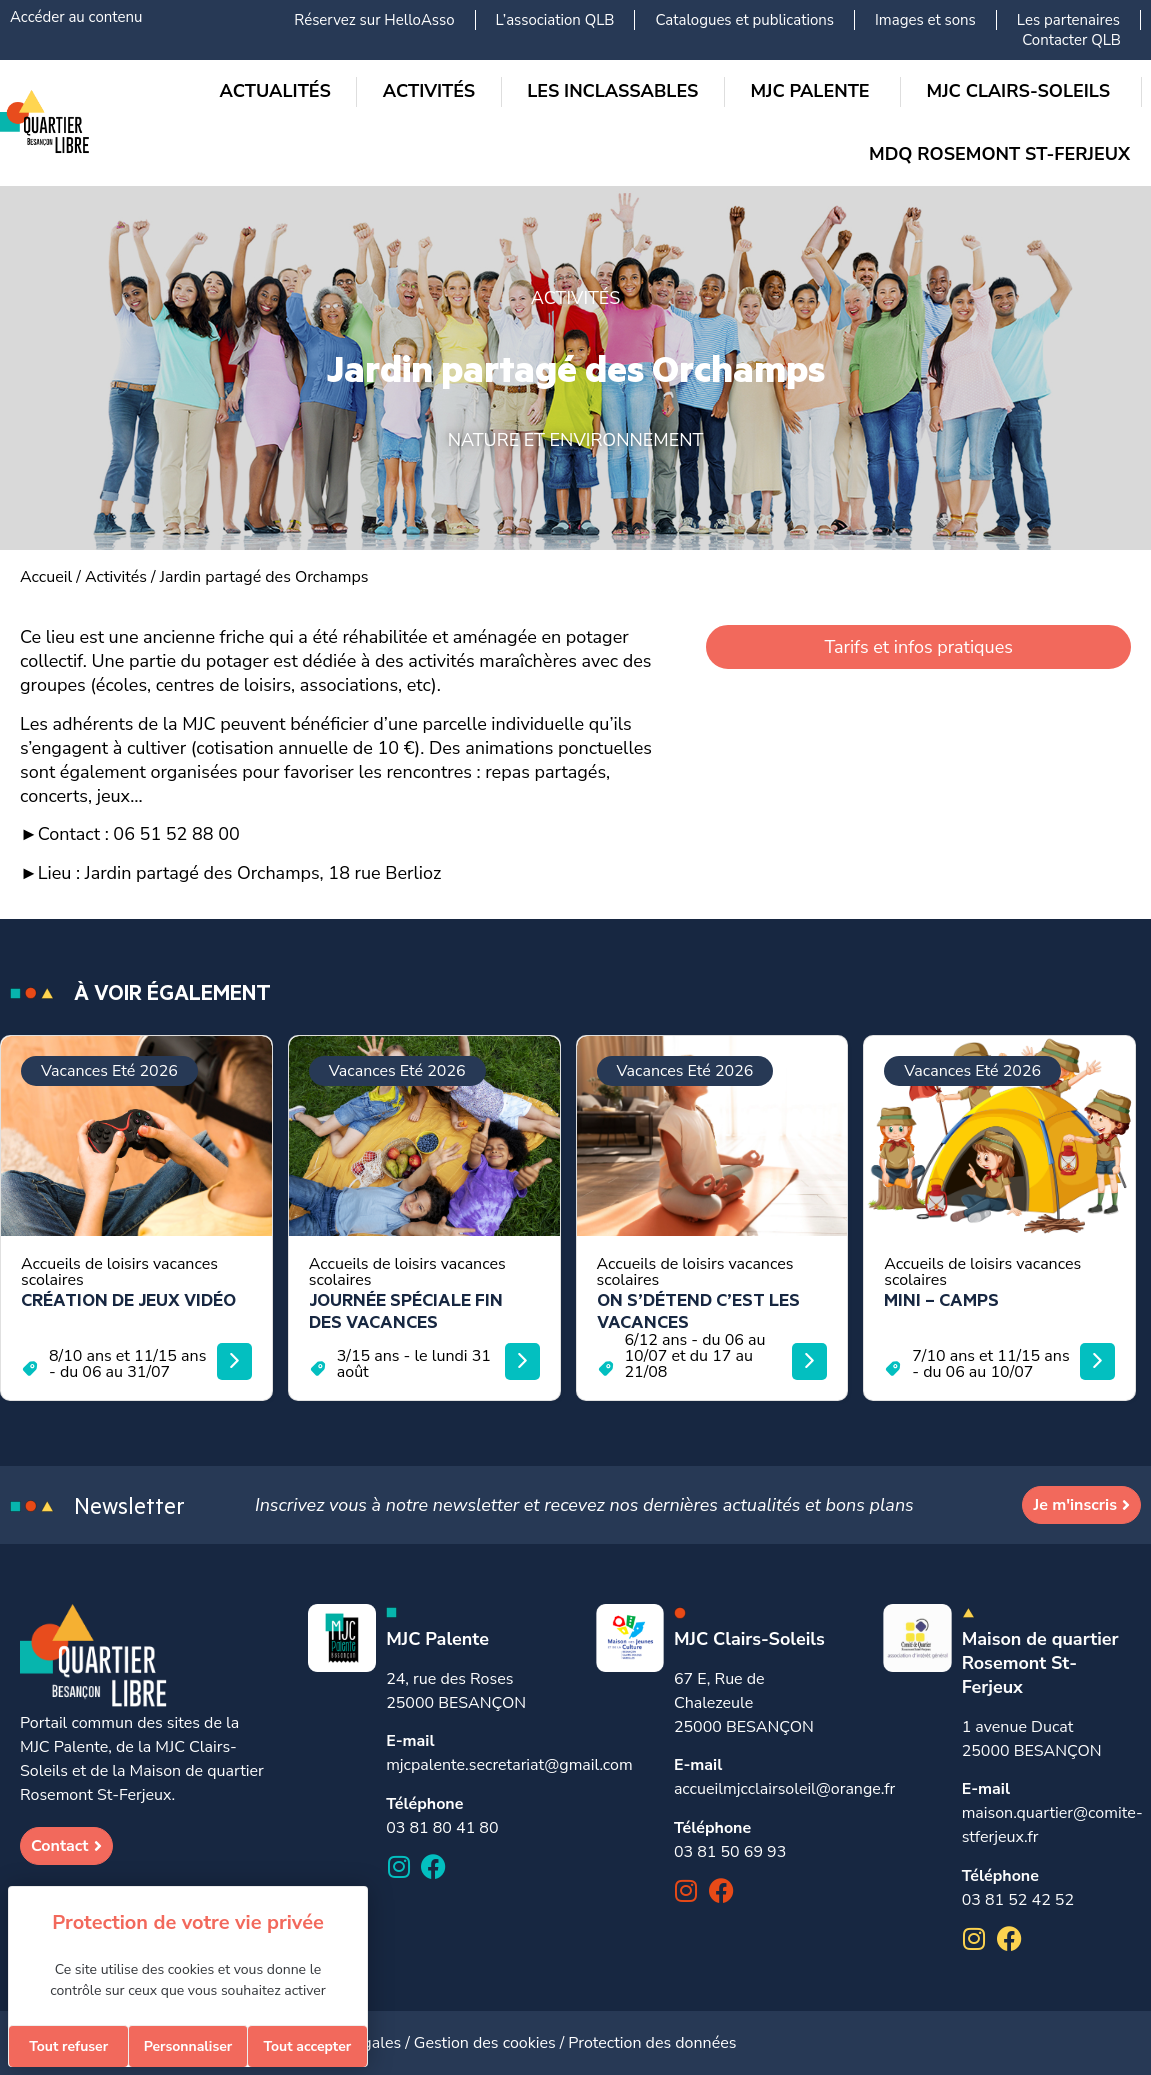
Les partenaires (1068, 20)
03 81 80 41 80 (442, 1828)
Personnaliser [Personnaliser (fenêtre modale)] (188, 2046)
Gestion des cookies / (491, 2043)
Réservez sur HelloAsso (374, 20)
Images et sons (925, 20)
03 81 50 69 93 (730, 1852)
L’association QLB (555, 20)
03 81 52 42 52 (1018, 1900)
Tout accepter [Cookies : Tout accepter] (307, 2046)
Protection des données (652, 2043)
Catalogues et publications (744, 20)
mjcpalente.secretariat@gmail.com (509, 1765)
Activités (116, 577)
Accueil (46, 577)
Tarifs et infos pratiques (918, 647)
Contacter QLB (1071, 40)
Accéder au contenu (76, 17)
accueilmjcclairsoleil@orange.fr (784, 1789)
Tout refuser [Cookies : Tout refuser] (68, 2046)
